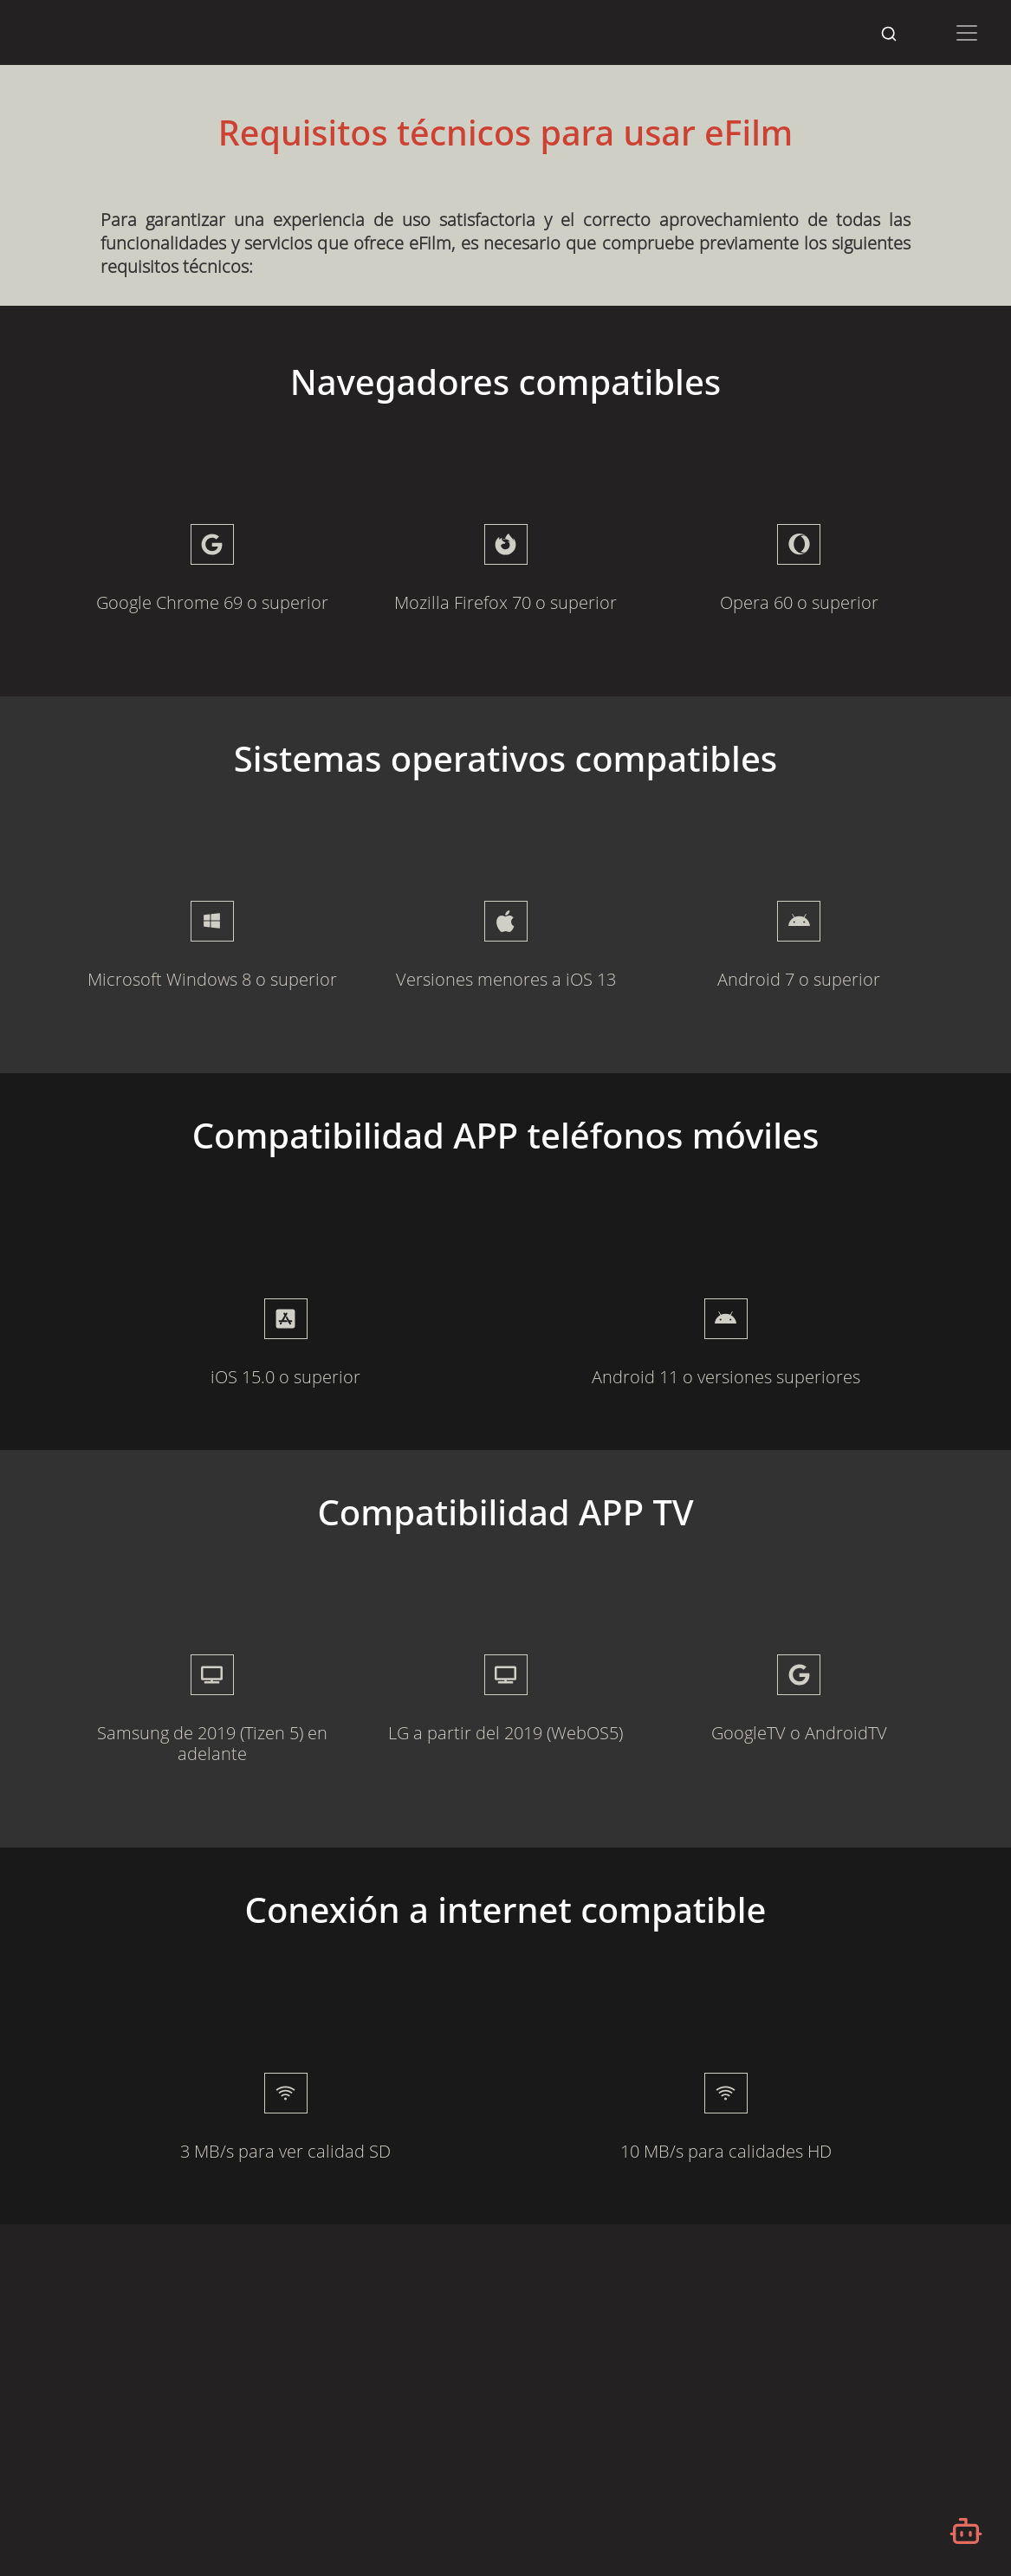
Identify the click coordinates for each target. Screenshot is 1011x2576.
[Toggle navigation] (966, 32)
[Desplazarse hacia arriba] (975, 66)
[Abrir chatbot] (966, 2531)
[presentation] (285, 1319)
